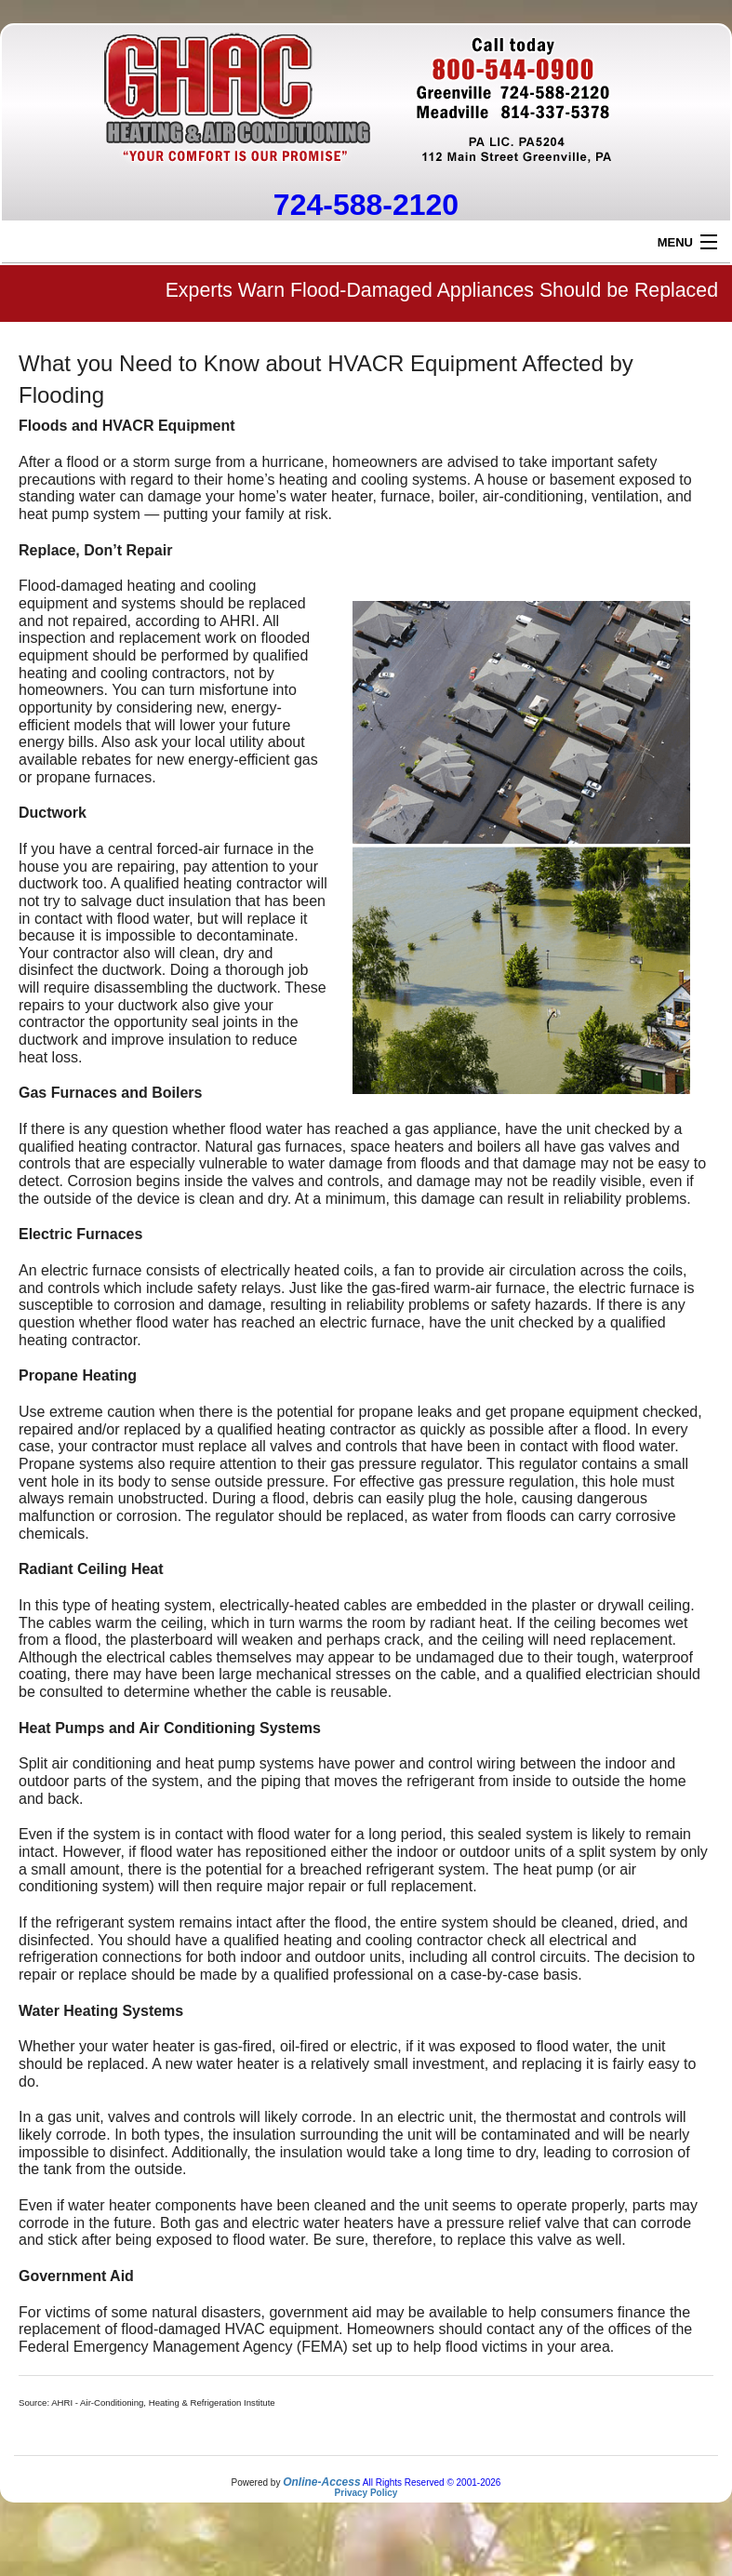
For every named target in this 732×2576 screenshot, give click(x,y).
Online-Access (321, 2482)
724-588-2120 (366, 204)
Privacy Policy (366, 2493)
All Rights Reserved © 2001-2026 (432, 2482)
